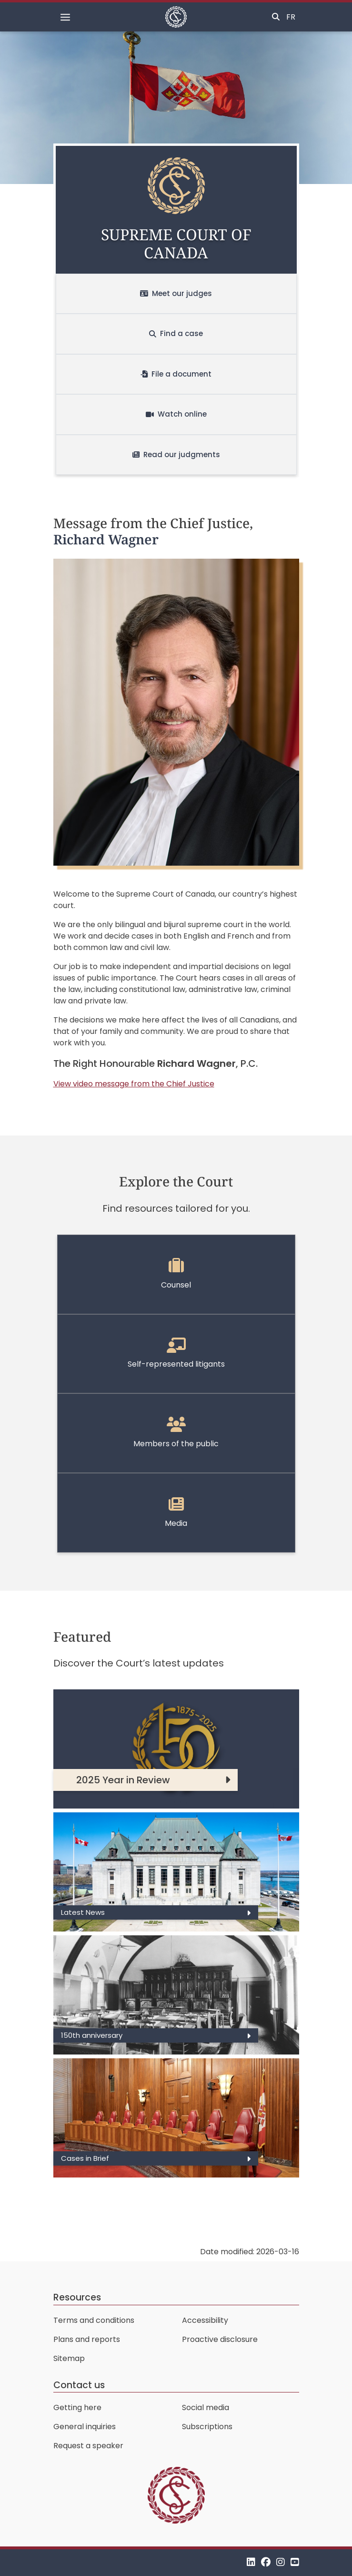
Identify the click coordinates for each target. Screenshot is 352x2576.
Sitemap (69, 2358)
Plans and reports (86, 2339)
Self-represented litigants (176, 1354)
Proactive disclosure (220, 2339)
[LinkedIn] (251, 2562)
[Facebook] (266, 2562)
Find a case (176, 333)
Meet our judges (176, 293)
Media (176, 1512)
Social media (205, 2407)
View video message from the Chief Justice (133, 1083)
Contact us (79, 2385)
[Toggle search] (275, 17)
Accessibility (205, 2320)
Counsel (176, 1274)
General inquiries (84, 2426)
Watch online (176, 414)
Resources (77, 2297)
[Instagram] (280, 2562)
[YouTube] (295, 2562)
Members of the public (176, 1433)
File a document (176, 374)
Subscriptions (207, 2426)
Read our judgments (176, 455)
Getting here (77, 2407)
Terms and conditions (93, 2320)
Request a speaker (88, 2445)
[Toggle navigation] (65, 17)
